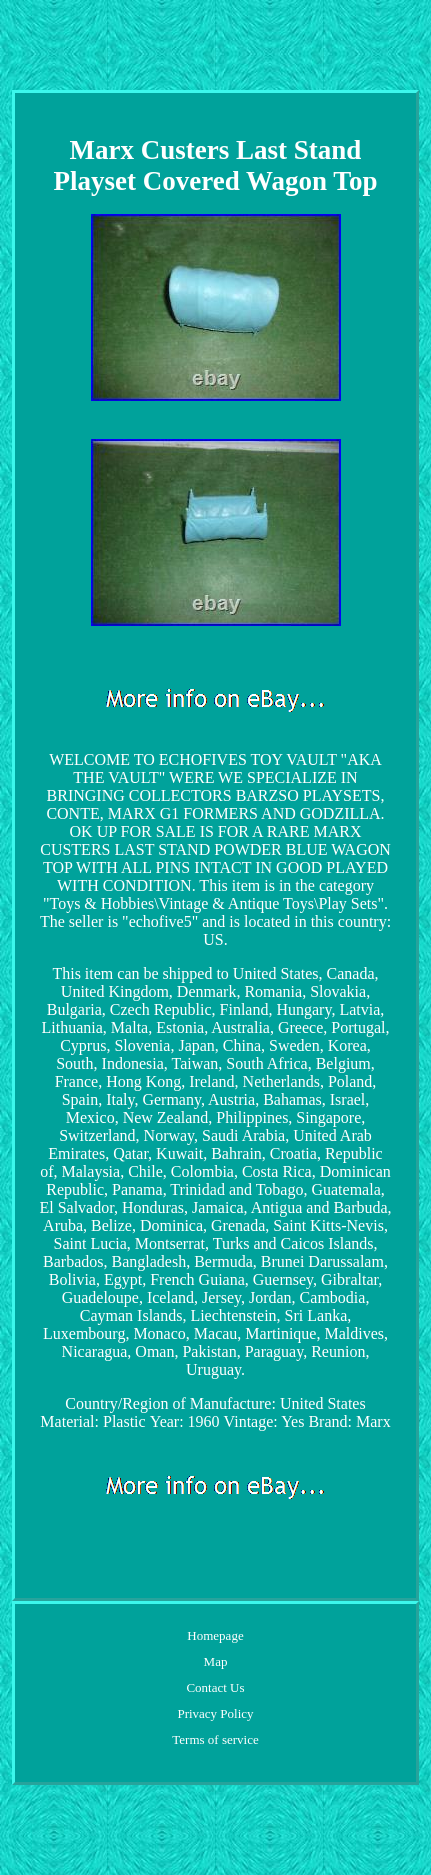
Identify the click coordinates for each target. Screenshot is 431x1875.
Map (216, 1661)
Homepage (215, 1635)
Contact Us (215, 1687)
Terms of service (215, 1739)
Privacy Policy (215, 1713)
